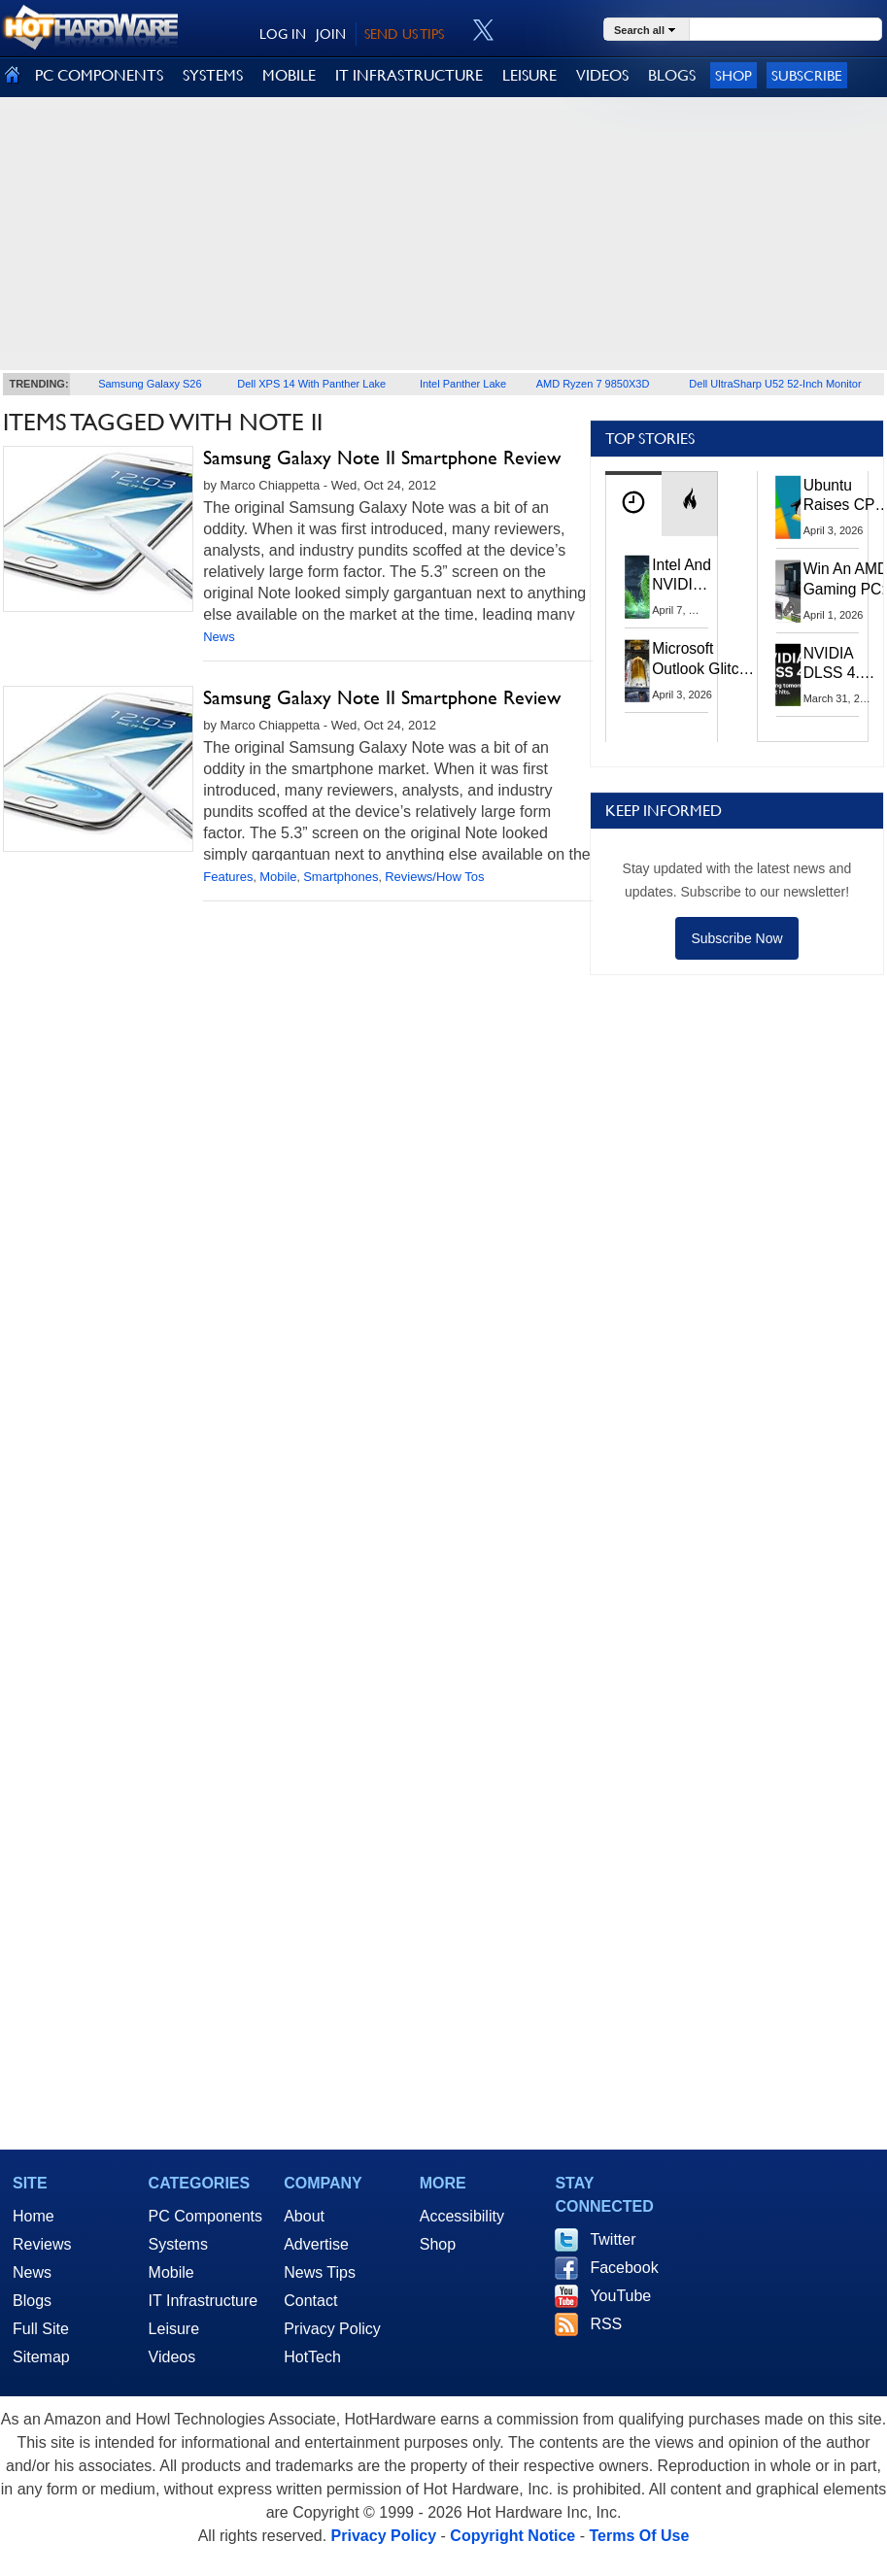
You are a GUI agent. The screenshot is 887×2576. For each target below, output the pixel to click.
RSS (606, 2324)
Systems (178, 2244)
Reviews (42, 2244)
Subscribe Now (736, 938)
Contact (310, 2300)
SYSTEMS (213, 75)
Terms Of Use (639, 2535)
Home (33, 2216)
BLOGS (672, 75)
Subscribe (806, 75)
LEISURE (529, 75)
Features (228, 876)
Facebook (624, 2267)
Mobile (277, 876)
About (304, 2216)
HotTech (312, 2357)
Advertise (316, 2244)
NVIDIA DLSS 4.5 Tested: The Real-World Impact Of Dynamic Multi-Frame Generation (840, 664)
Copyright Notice (512, 2535)
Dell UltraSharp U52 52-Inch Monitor (775, 384)
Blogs (32, 2300)
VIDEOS (602, 75)
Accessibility (462, 2216)
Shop (733, 75)
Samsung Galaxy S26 (149, 384)
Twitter (612, 2239)
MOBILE (289, 75)
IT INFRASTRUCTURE (409, 75)
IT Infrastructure (203, 2300)
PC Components (205, 2216)
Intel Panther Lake (463, 384)
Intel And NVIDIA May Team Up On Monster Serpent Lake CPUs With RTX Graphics (682, 575)
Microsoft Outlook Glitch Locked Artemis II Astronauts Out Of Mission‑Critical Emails (703, 659)
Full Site (41, 2329)
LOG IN (282, 34)
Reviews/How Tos (434, 876)
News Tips (320, 2272)
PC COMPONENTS (99, 75)
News (219, 636)
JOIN (331, 34)
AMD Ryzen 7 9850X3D (593, 384)
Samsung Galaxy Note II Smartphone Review (382, 457)
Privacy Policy (332, 2329)
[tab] (633, 503)
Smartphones (340, 876)
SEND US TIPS (404, 34)
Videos (172, 2357)
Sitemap (41, 2357)
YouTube (620, 2296)
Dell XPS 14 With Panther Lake (311, 384)
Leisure (174, 2329)
